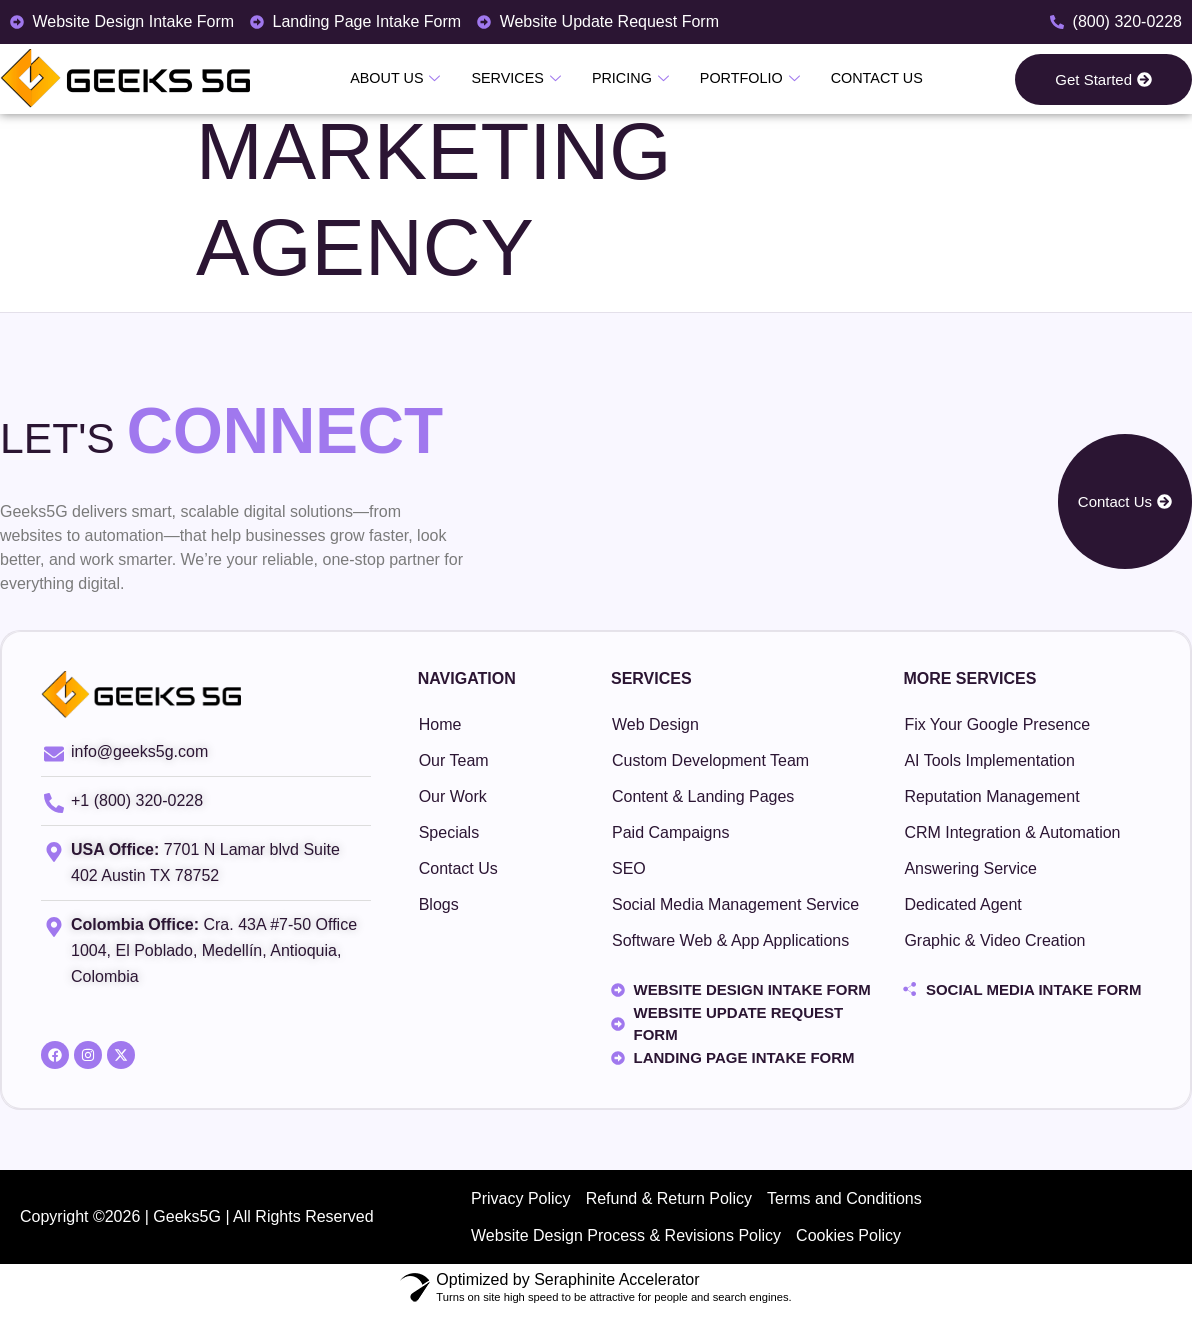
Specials (449, 832)
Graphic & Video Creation (994, 940)
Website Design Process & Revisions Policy (629, 1248)
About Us (405, 78)
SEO (629, 868)
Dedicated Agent (962, 904)
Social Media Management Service (735, 904)
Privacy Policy (524, 1202)
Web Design (655, 724)
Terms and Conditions (856, 1202)
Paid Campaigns (670, 832)
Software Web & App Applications (730, 940)
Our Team (454, 760)
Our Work (453, 796)
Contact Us (867, 78)
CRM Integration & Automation (1012, 832)
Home (440, 724)
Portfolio (745, 78)
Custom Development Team (710, 760)
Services (521, 78)
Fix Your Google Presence (997, 724)
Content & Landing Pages (703, 796)
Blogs (439, 904)
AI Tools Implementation (989, 760)
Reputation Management (991, 796)
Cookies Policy (856, 1248)
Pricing (630, 78)
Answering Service (970, 868)
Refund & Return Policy (676, 1202)
